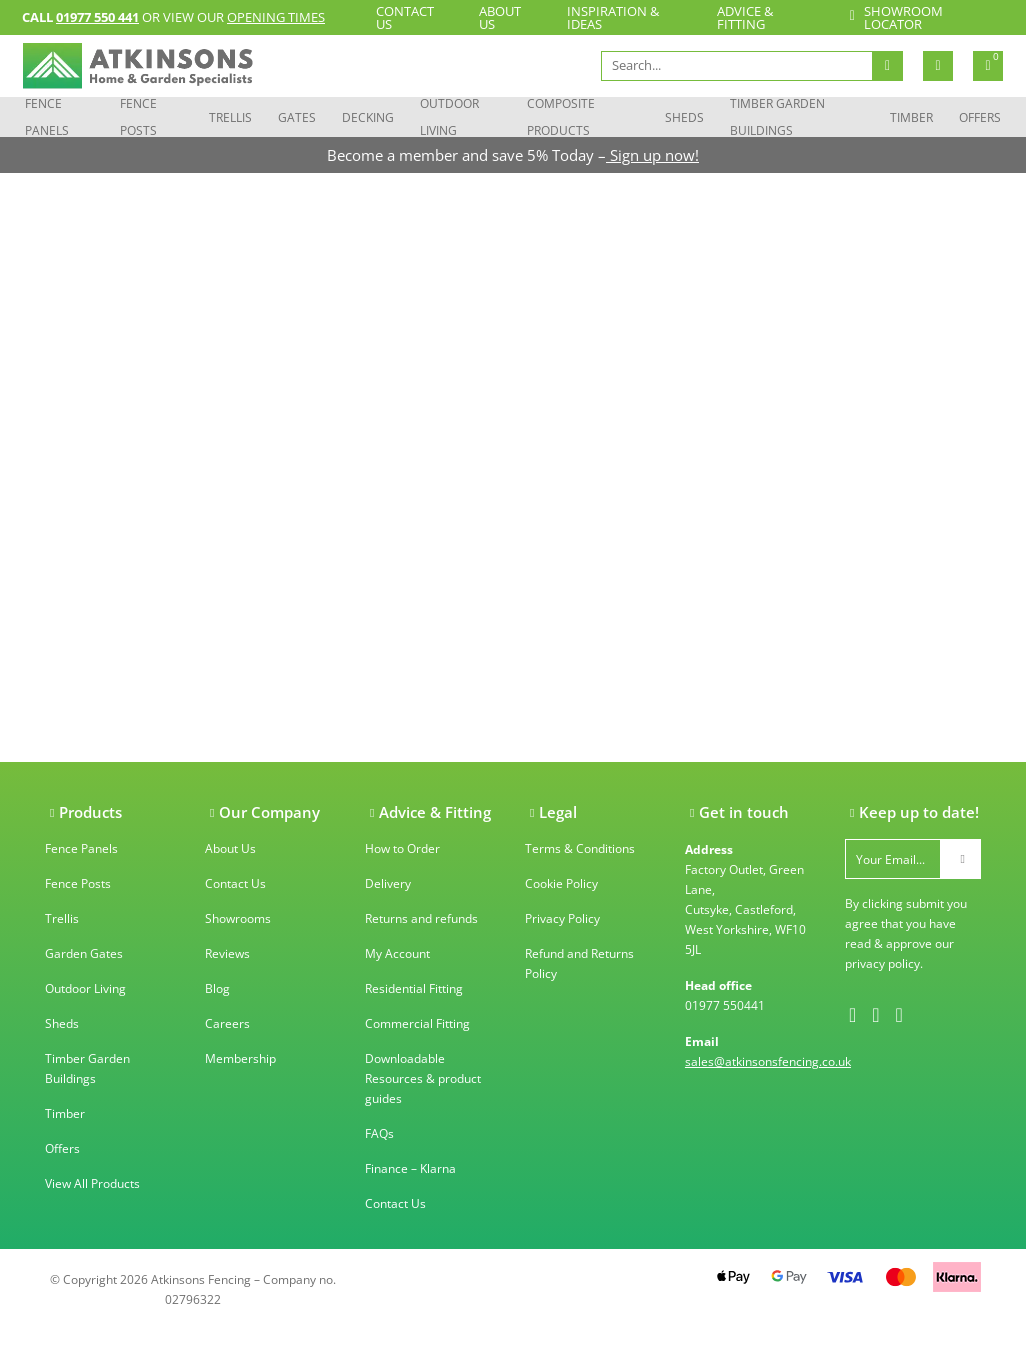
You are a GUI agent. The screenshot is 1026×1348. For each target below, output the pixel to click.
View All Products (92, 1183)
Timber (911, 117)
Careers (227, 1023)
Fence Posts (138, 117)
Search (887, 66)
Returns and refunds (421, 918)
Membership (240, 1058)
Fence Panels (47, 117)
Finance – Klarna (410, 1168)
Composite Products (561, 117)
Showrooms (238, 918)
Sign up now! (652, 155)
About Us (500, 17)
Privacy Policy (562, 918)
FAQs (379, 1133)
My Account (397, 953)
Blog (217, 988)
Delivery (388, 883)
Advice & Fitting (745, 17)
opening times (276, 17)
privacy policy (882, 963)
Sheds (684, 117)
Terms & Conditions (580, 848)
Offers (980, 117)
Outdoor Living (449, 117)
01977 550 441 (97, 17)
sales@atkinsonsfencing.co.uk (768, 1061)
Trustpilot (391, 1271)
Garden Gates (84, 953)
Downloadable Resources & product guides (423, 1078)
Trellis (230, 117)
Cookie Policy (561, 883)
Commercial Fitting (417, 1023)
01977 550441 (725, 1005)
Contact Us (405, 17)
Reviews (227, 953)
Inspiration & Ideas (613, 17)
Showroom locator (895, 17)
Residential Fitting (414, 988)
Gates (297, 117)
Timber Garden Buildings (777, 117)
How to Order (402, 848)
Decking (368, 117)
